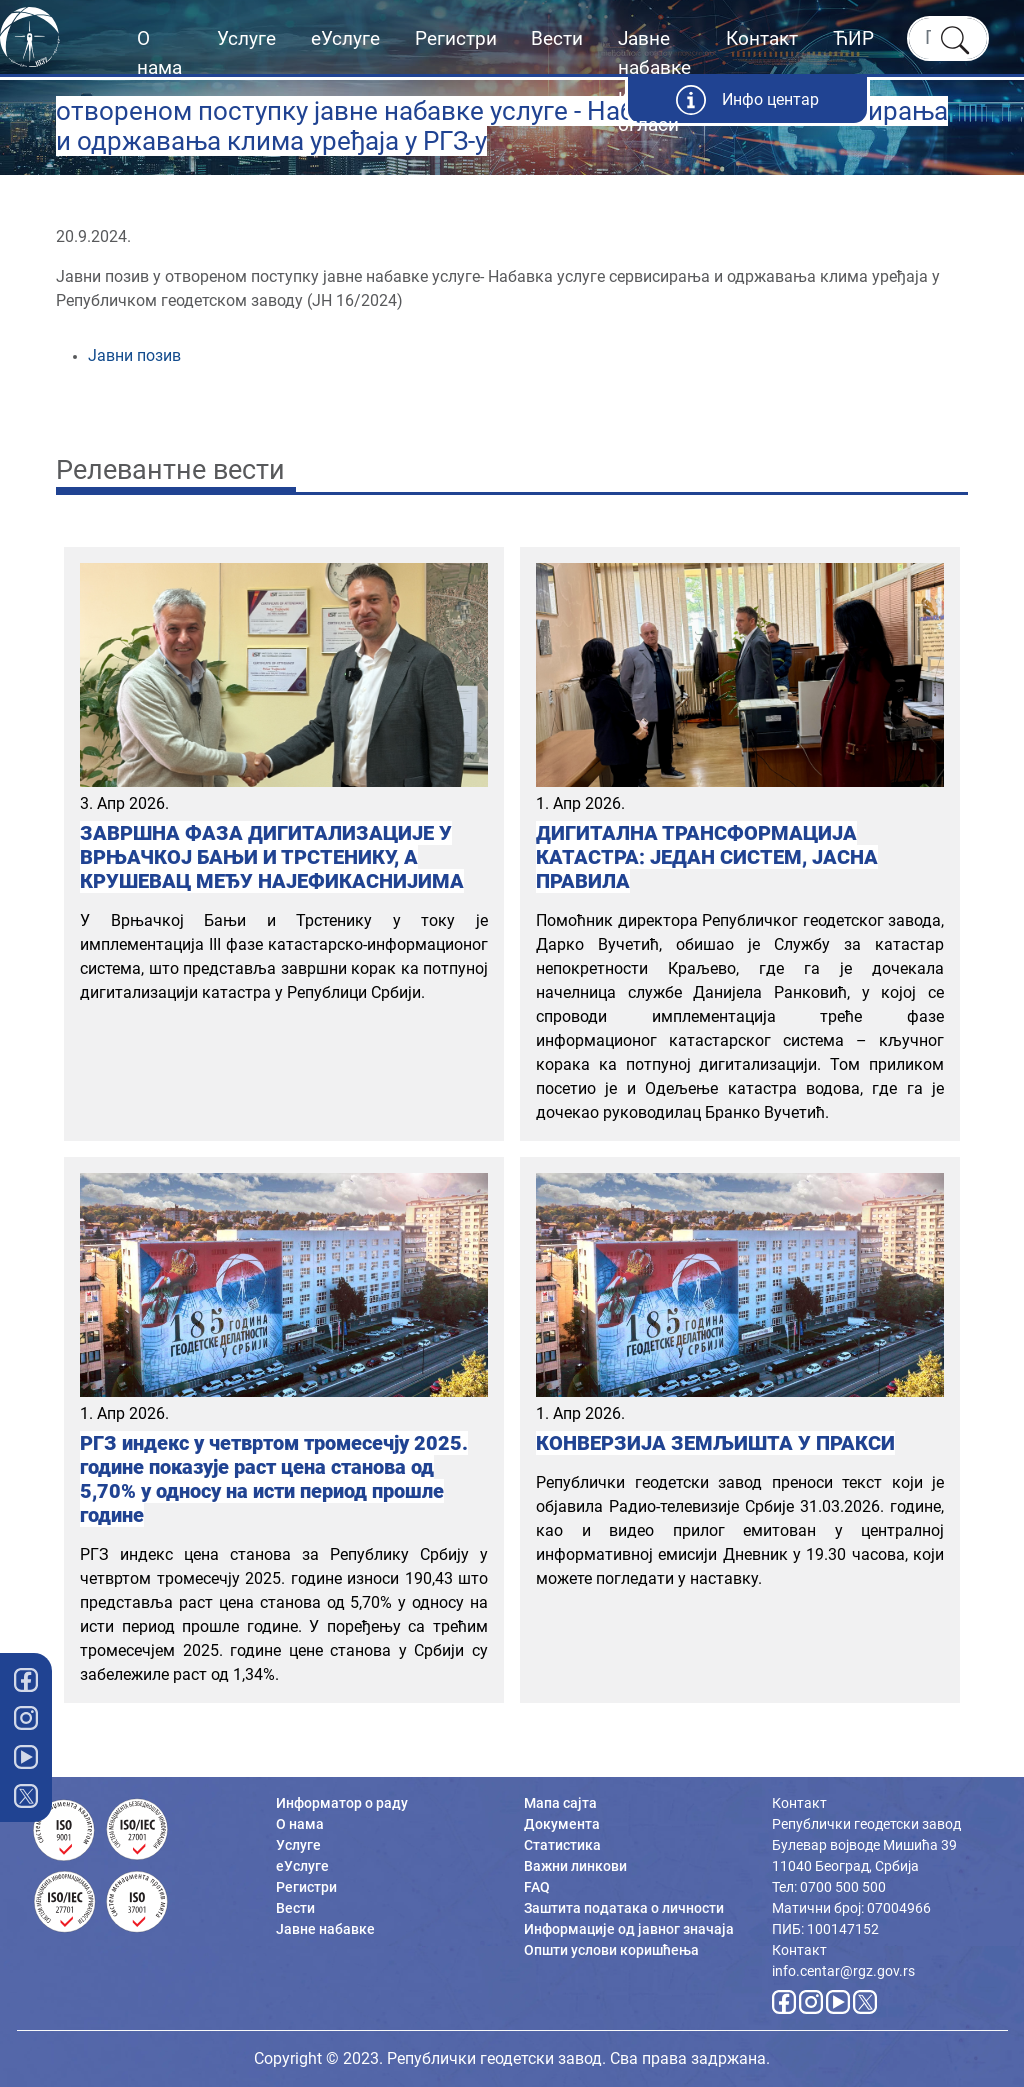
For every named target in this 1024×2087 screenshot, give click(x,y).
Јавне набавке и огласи (654, 81)
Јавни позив (134, 355)
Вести (557, 38)
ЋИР (853, 38)
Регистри (456, 38)
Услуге (246, 38)
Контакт (762, 38)
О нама (159, 53)
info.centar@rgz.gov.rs (843, 1971)
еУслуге (345, 38)
